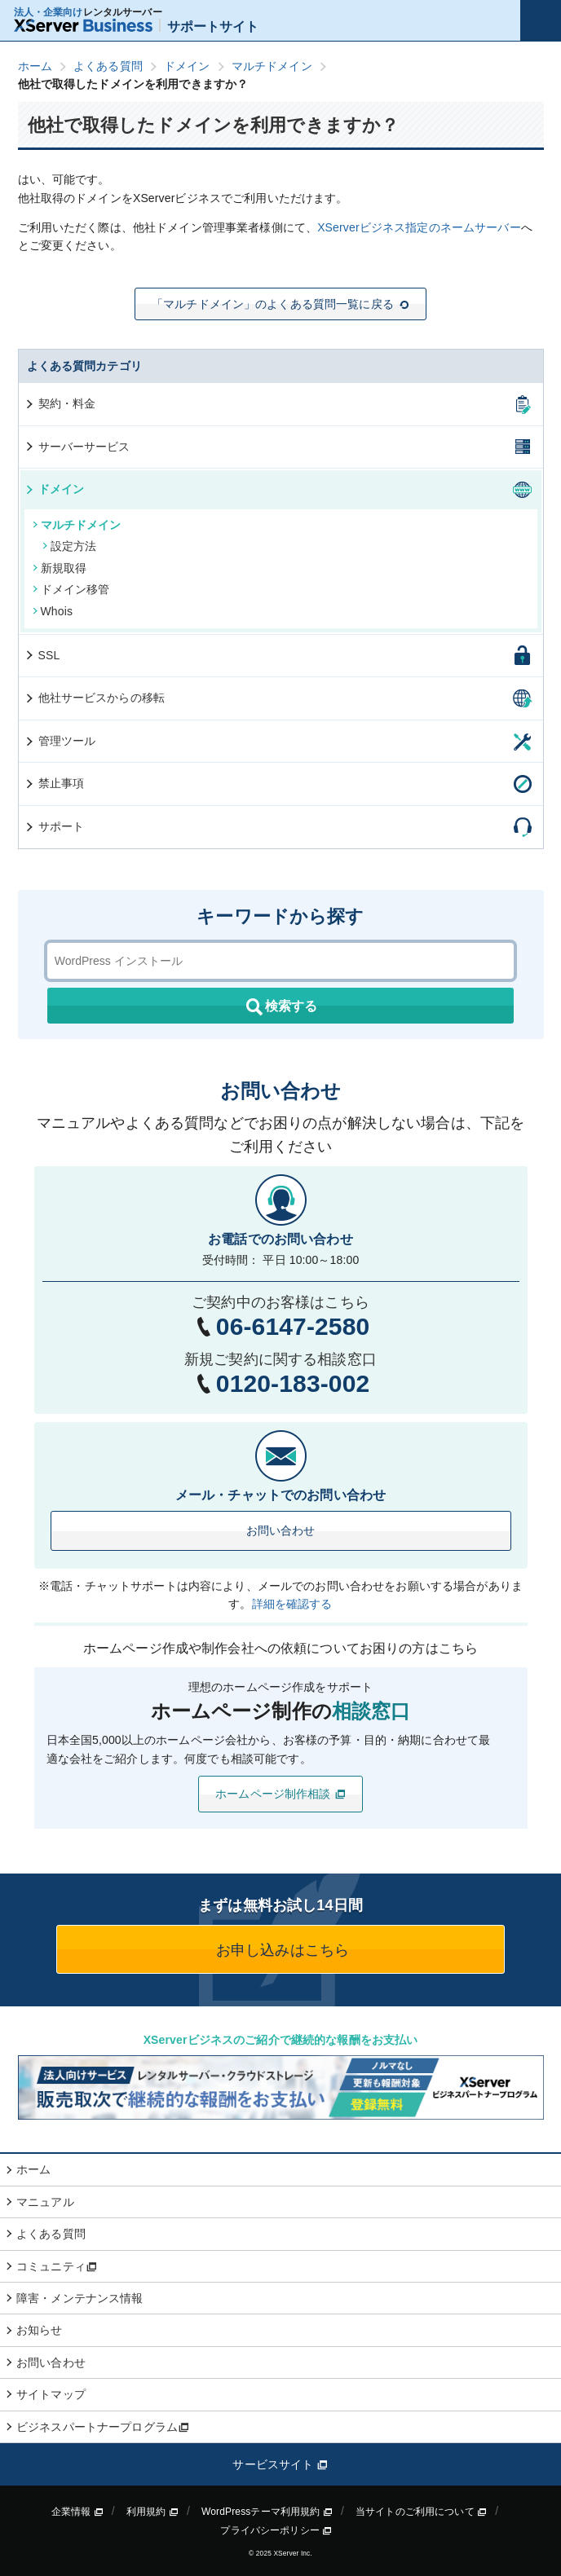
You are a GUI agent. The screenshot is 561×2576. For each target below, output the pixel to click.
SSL (42, 655)
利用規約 (152, 2511)
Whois (53, 611)
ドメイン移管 (71, 589)
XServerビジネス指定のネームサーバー (419, 227)
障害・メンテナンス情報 (80, 2298)
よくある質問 (51, 2233)
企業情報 (77, 2511)
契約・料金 (60, 403)
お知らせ (39, 2329)
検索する (280, 1007)
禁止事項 (54, 783)
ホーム (33, 2169)
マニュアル (45, 2201)
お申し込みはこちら (280, 1950)
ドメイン (54, 488)
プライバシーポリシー (276, 2530)
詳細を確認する (292, 1603)
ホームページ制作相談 (280, 1793)
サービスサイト (280, 2464)
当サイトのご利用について (421, 2511)
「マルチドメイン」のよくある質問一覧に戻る (280, 303)
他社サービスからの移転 (95, 697)
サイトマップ (51, 2394)
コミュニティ (56, 2266)
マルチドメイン (77, 524)
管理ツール (60, 740)
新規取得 (60, 568)
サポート (54, 826)
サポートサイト (136, 26)
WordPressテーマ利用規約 (267, 2511)
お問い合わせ (281, 1530)
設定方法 (69, 546)
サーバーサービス (77, 446)
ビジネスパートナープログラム (102, 2426)
